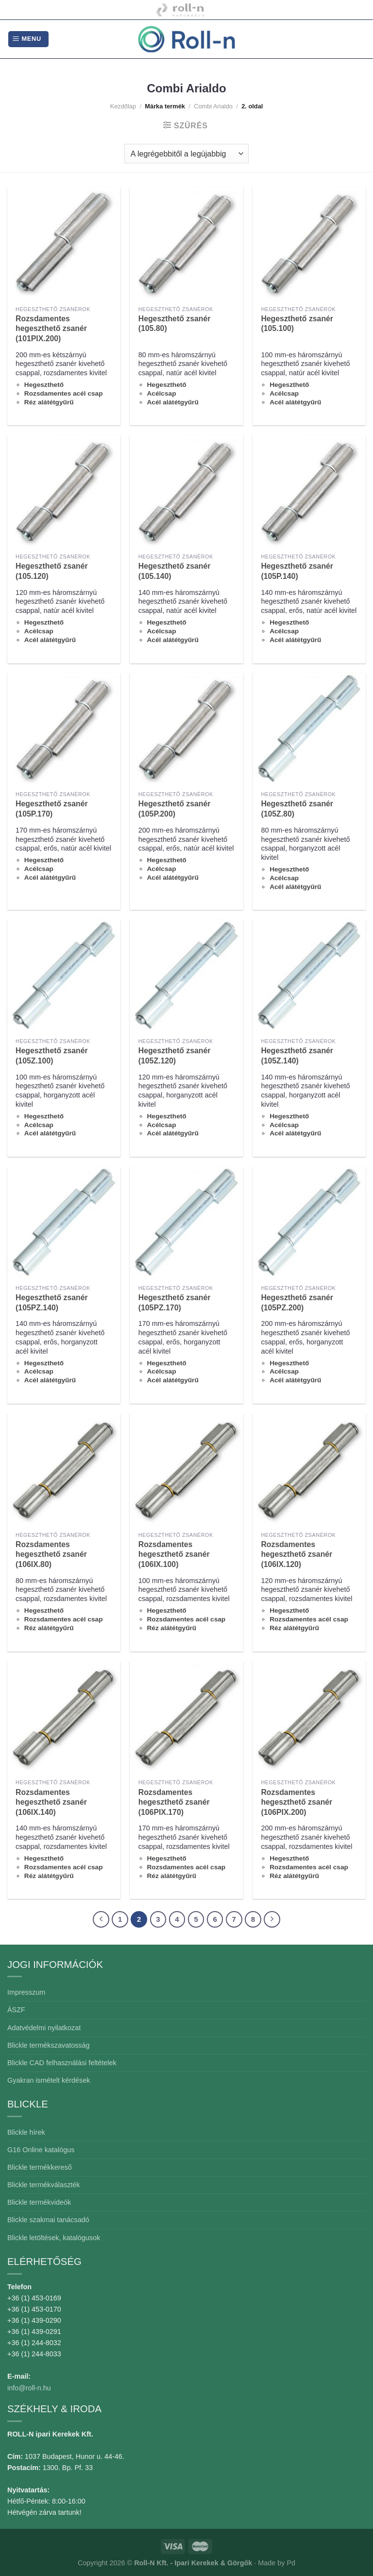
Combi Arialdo (213, 106)
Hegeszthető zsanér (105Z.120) (174, 1055)
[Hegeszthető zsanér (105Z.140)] (309, 976)
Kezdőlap (123, 106)
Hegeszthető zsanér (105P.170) (52, 809)
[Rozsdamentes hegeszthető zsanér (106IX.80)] (63, 1470)
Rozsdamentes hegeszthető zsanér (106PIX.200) (296, 1802)
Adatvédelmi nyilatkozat (44, 2028)
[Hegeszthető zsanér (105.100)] (309, 243)
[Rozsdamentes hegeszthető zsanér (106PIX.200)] (309, 1717)
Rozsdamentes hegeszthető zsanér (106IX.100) (174, 1554)
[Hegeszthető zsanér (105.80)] (186, 243)
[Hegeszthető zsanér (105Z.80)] (309, 729)
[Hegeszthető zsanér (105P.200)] (186, 729)
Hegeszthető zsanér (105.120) (52, 571)
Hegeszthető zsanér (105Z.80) (297, 809)
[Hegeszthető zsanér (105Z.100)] (63, 976)
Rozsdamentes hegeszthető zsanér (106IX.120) (296, 1554)
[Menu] (28, 39)
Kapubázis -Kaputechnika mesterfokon (180, 9)
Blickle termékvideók (39, 2202)
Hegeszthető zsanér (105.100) (297, 323)
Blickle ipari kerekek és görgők (125, 9)
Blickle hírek (26, 2132)
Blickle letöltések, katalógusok (53, 2238)
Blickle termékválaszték (43, 2185)
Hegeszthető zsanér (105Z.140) (297, 1055)
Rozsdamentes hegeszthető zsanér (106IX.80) (51, 1554)
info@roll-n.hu (29, 2388)
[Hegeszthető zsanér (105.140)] (186, 491)
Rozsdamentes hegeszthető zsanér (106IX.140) (51, 1802)
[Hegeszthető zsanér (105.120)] (63, 491)
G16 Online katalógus (40, 2150)
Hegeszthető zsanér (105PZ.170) (174, 1302)
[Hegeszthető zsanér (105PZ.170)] (186, 1223)
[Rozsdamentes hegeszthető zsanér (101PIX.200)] (63, 243)
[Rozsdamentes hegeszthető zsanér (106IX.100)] (186, 1470)
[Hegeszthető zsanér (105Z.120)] (186, 976)
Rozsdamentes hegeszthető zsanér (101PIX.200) (51, 328)
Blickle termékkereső (39, 2167)
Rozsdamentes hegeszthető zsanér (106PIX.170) (174, 1802)
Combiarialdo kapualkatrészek (238, 9)
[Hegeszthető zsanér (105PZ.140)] (63, 1223)
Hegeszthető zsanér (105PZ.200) (297, 1302)
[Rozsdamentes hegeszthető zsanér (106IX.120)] (309, 1470)
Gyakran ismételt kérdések (48, 2080)
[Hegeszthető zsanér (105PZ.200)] (309, 1223)
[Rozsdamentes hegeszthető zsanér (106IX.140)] (63, 1717)
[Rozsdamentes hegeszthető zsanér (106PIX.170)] (186, 1717)
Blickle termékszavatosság (48, 2045)
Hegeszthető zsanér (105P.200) (174, 809)
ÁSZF (16, 2010)
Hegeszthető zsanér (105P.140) (297, 571)
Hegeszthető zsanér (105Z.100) (52, 1055)
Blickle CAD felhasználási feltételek (62, 2063)
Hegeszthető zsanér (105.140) (174, 571)
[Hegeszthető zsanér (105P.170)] (63, 729)
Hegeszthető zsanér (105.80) (174, 323)
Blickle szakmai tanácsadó (48, 2220)
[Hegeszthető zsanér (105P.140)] (309, 491)
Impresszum (26, 1992)
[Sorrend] (186, 153)
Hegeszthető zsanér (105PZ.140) (52, 1302)
